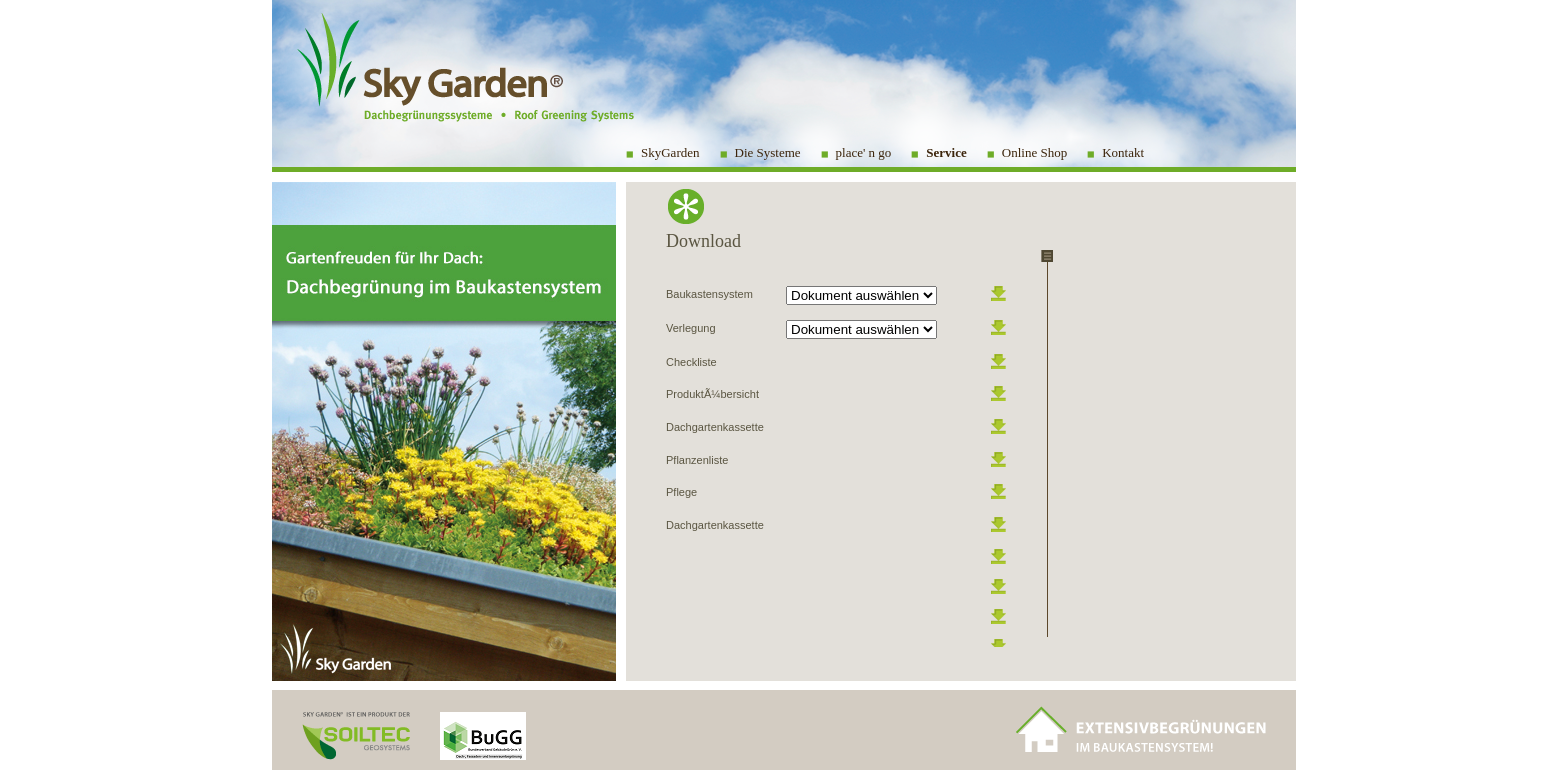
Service (946, 152)
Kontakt (1123, 152)
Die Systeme (768, 152)
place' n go (864, 152)
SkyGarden (670, 152)
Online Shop (1034, 152)
